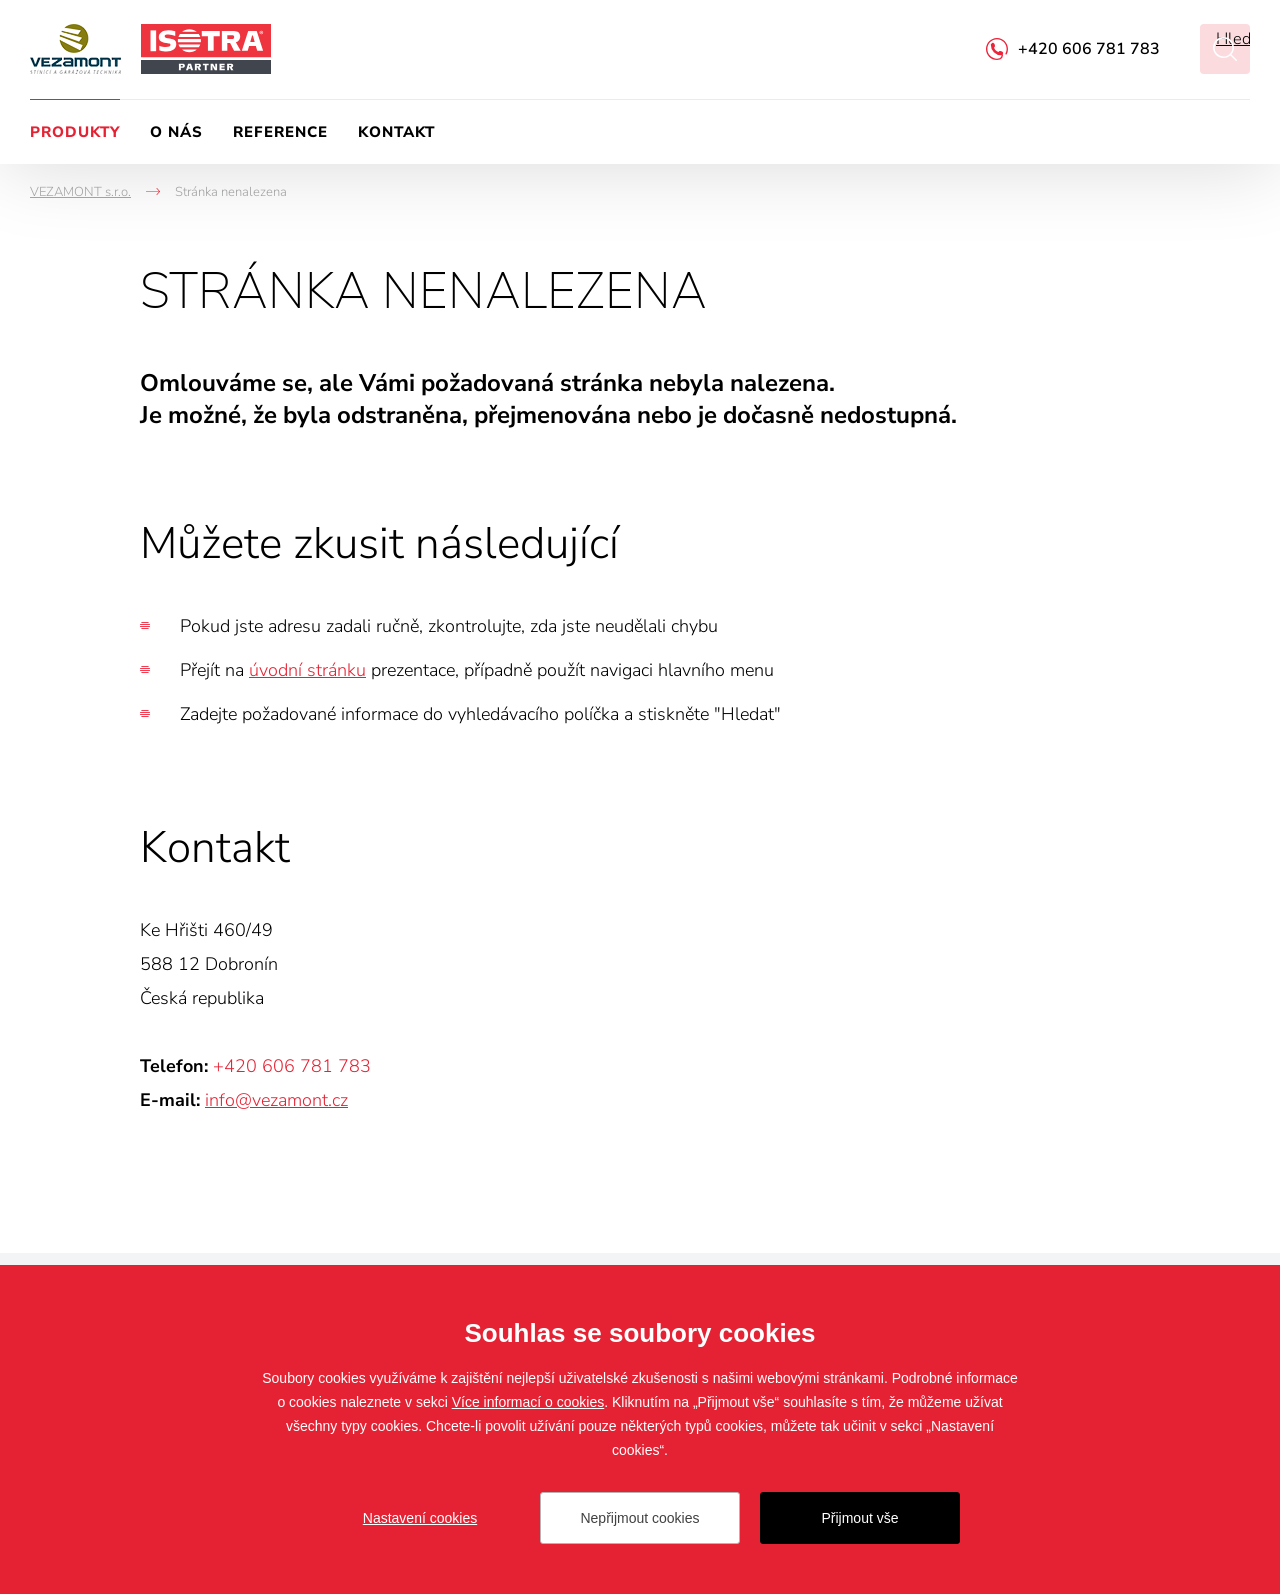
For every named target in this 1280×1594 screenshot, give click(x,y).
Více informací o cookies (528, 1402)
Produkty (75, 132)
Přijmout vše (859, 1518)
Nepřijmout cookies (639, 1518)
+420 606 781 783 (1089, 49)
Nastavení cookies (420, 1518)
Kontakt (396, 132)
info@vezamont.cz (276, 1100)
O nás (176, 132)
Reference (280, 132)
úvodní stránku (307, 670)
